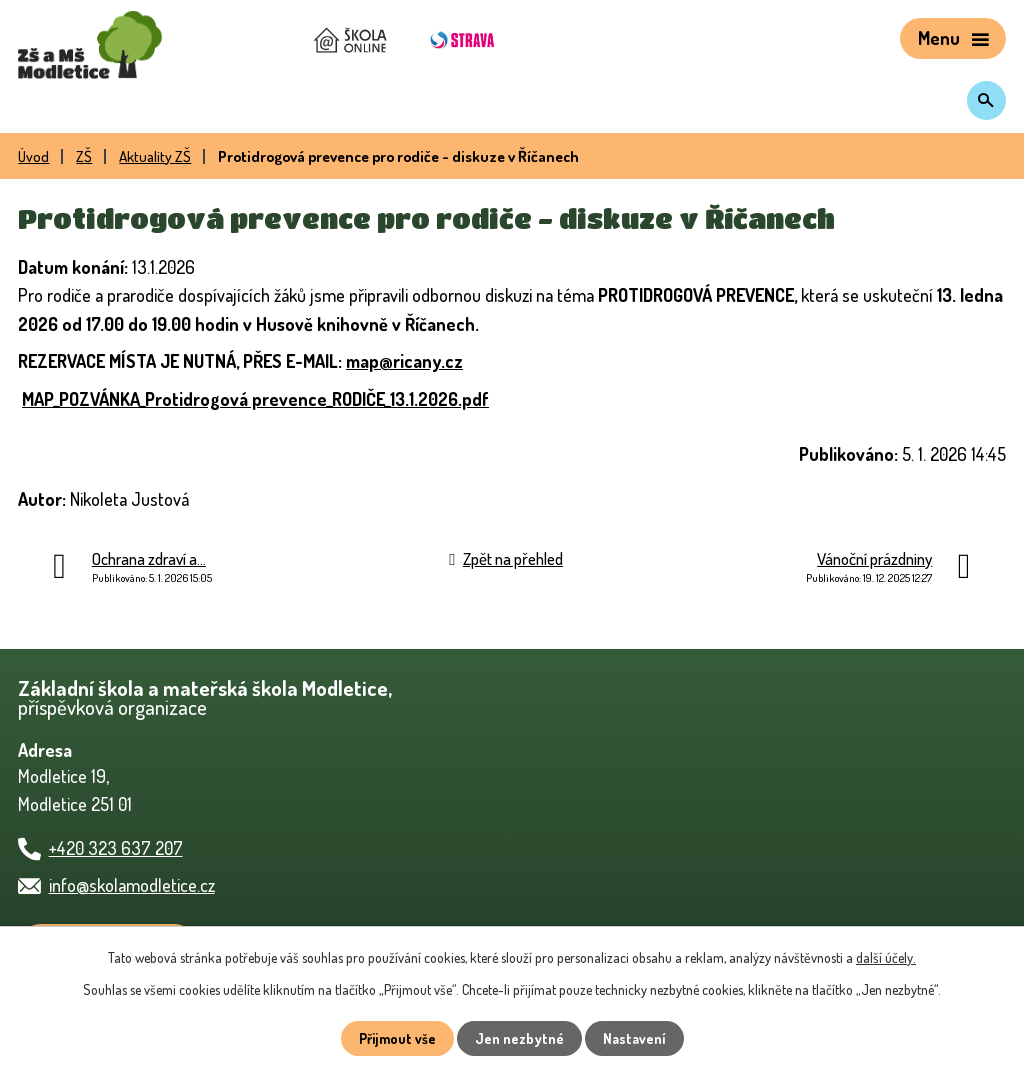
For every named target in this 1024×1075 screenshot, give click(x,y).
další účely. (886, 957)
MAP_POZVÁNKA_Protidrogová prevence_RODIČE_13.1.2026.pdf (255, 399)
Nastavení (634, 1038)
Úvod (33, 156)
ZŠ (84, 156)
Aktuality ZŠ (155, 156)
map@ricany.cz (404, 361)
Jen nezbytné (519, 1038)
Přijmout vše (397, 1038)
